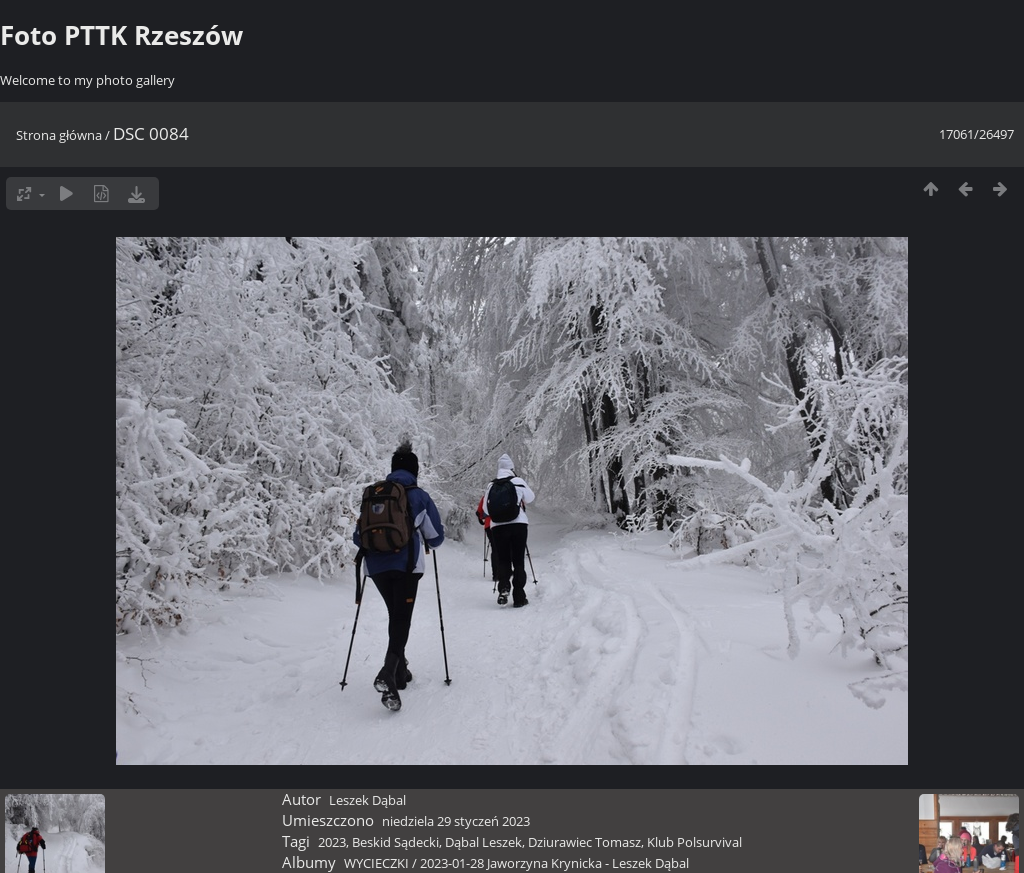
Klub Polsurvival (694, 842)
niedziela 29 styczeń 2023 (456, 821)
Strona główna (59, 135)
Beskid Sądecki (395, 842)
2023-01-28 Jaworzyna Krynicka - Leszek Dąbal (554, 863)
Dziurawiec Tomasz (584, 842)
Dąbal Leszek (483, 842)
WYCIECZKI (376, 863)
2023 (332, 842)
